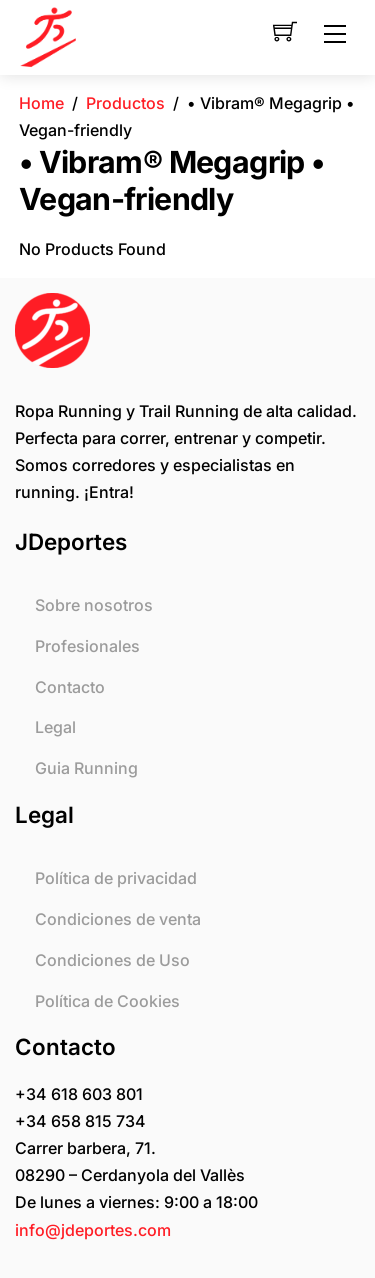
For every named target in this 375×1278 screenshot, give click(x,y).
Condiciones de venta (118, 919)
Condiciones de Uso (112, 960)
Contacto (70, 687)
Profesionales (87, 646)
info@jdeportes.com (93, 1230)
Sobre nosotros (94, 605)
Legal (55, 727)
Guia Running (86, 768)
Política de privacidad (116, 878)
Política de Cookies (107, 1001)
